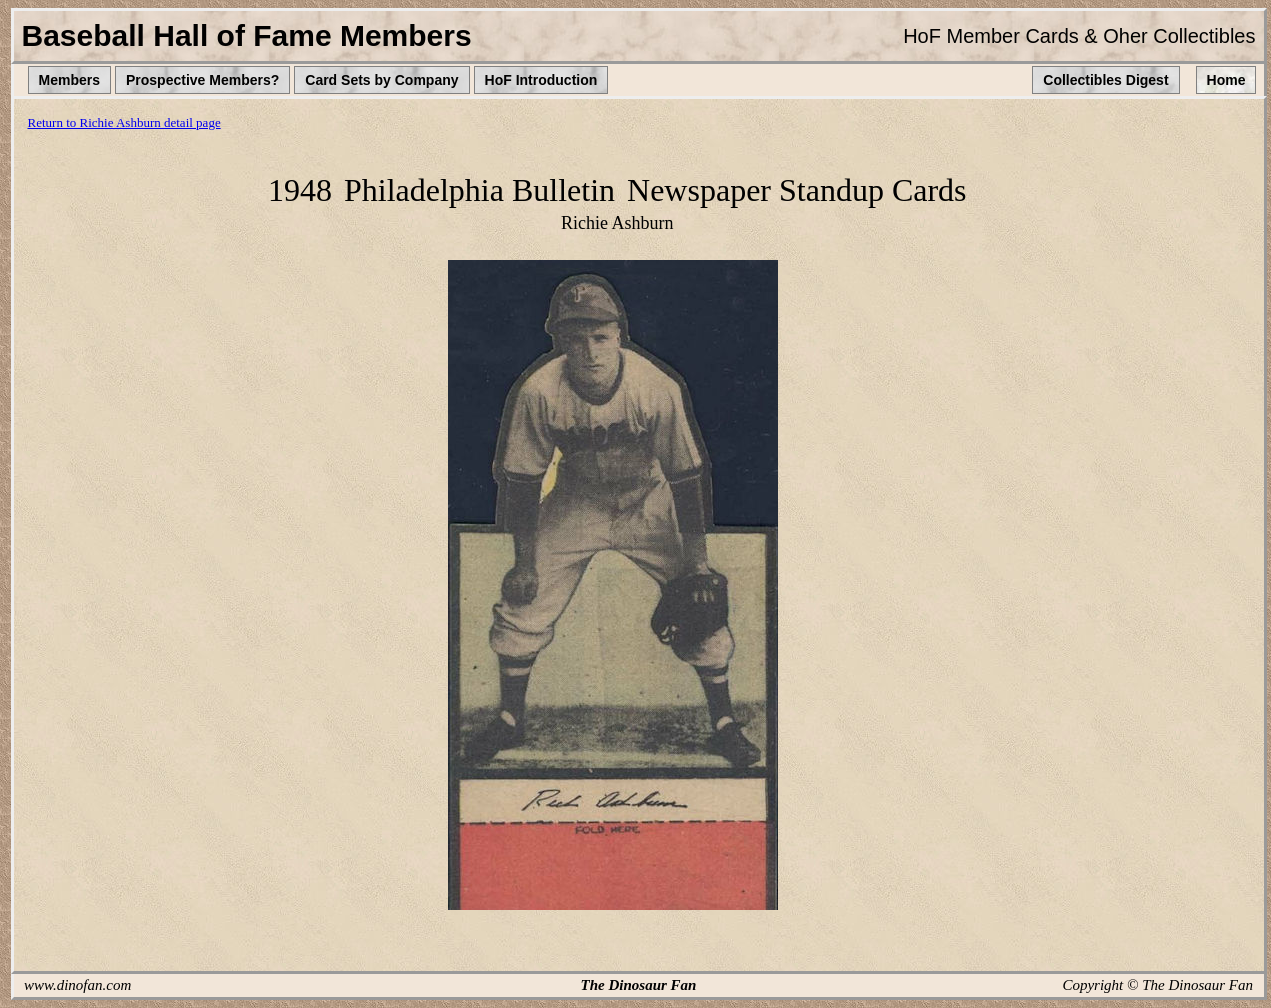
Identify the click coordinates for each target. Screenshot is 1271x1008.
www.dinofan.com (77, 985)
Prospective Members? (202, 80)
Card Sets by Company (381, 80)
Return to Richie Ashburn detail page (124, 122)
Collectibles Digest (1105, 80)
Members (69, 80)
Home (1226, 80)
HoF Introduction (541, 80)
